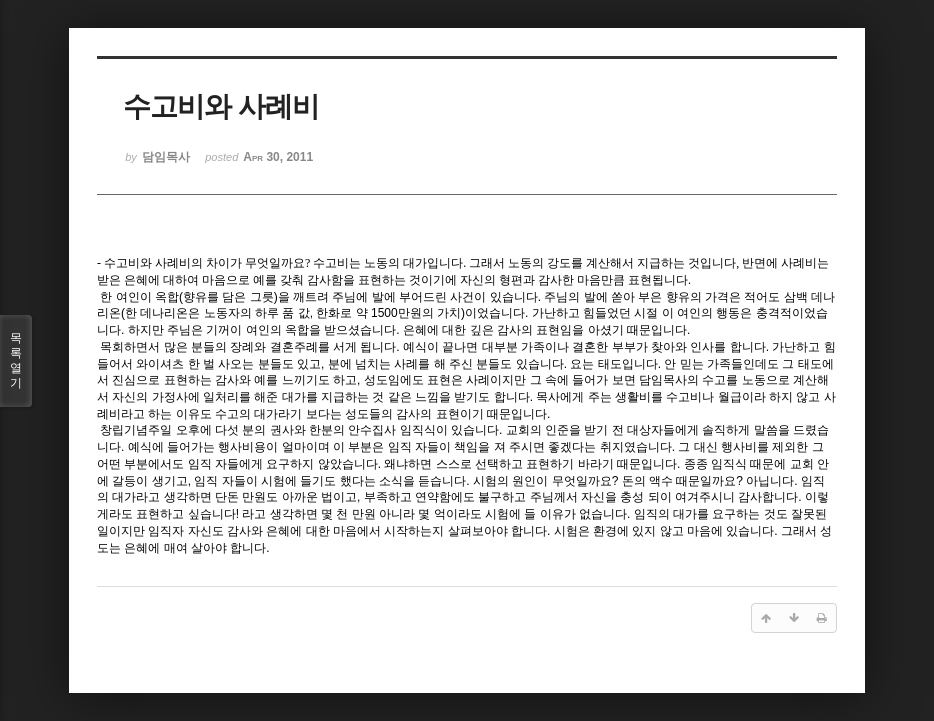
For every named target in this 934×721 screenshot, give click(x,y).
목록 (16, 361)
